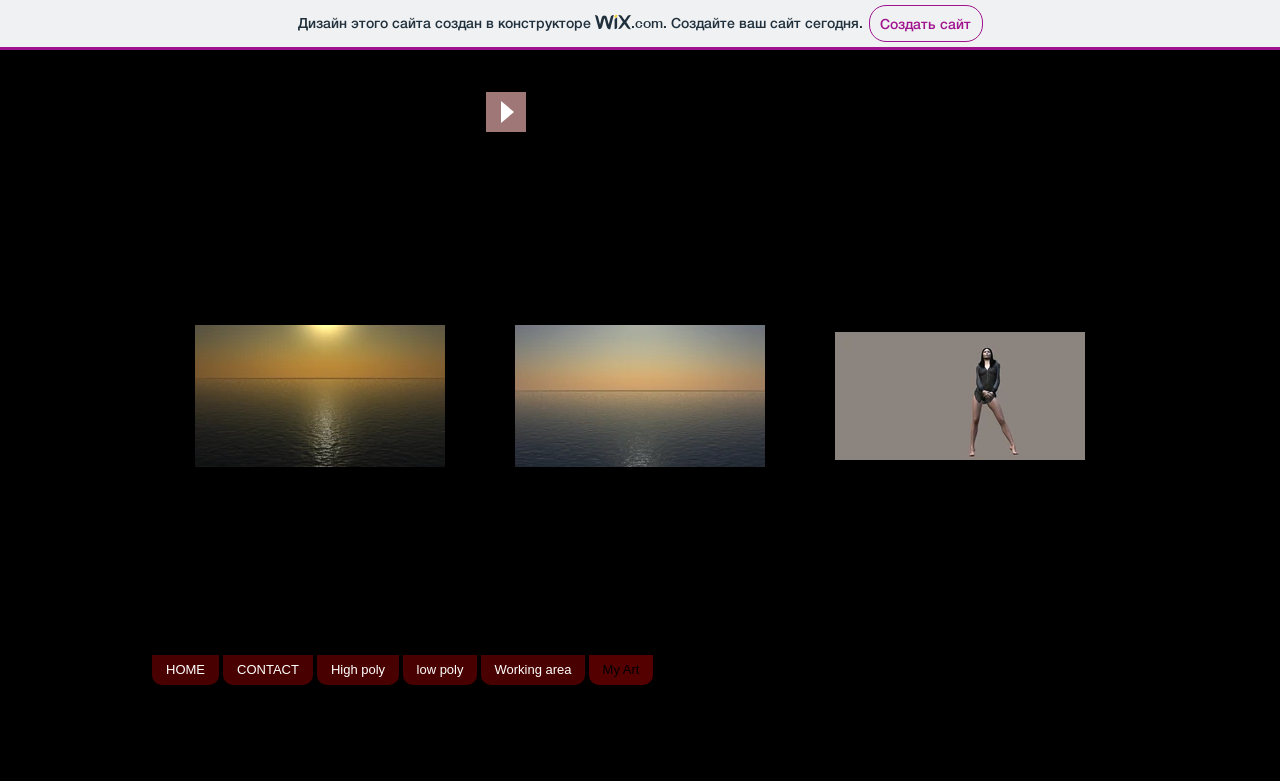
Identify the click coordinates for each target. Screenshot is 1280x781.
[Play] (506, 112)
